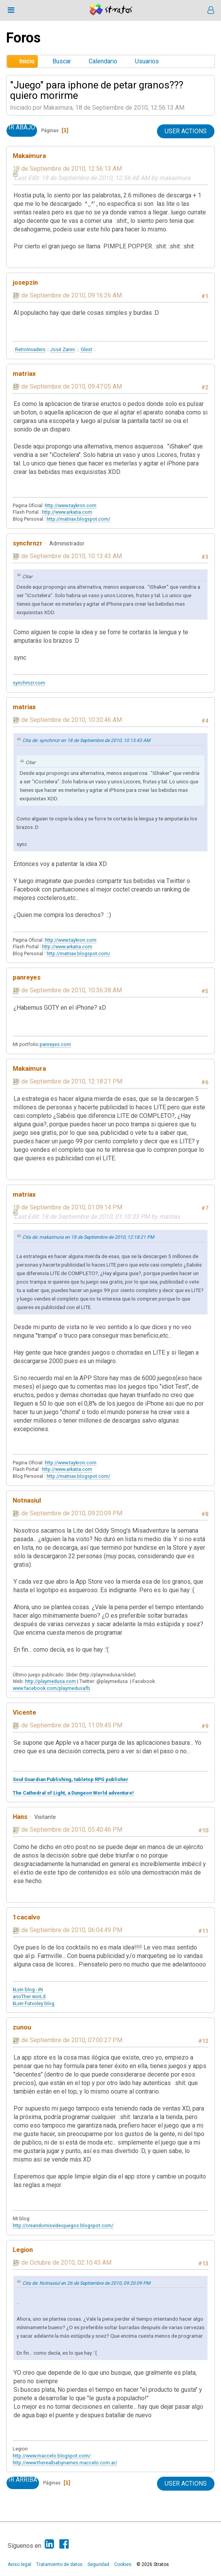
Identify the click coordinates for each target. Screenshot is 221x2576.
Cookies (123, 2564)
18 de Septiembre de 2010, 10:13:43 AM (67, 556)
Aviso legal (19, 2564)
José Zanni (62, 349)
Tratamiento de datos (59, 2564)
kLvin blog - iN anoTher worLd (29, 1993)
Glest (86, 349)
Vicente (24, 1712)
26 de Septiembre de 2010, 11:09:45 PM (67, 1725)
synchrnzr (27, 543)
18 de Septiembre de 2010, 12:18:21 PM (67, 1081)
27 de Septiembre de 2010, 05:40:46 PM (67, 1829)
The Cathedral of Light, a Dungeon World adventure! (73, 1793)
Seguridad (98, 2564)
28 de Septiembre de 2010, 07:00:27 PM (67, 2040)
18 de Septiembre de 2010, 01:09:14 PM (67, 1207)
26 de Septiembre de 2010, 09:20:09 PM (67, 1513)
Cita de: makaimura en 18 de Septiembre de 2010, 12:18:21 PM (88, 1237)
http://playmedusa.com (50, 1681)
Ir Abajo (21, 127)
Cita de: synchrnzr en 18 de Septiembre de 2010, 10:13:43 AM (86, 740)
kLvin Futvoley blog (33, 2003)
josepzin (25, 282)
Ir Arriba (22, 2479)
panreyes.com (55, 1044)
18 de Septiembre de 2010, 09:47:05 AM (67, 386)
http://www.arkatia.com (67, 512)
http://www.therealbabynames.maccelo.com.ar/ (65, 2463)
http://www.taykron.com (70, 505)
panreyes (26, 977)
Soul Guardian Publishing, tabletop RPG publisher (70, 1779)
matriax (24, 373)
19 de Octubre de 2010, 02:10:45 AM (62, 2262)
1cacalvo (26, 1917)
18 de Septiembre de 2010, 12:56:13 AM (67, 168)
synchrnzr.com (29, 683)
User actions (186, 131)
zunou (22, 2027)
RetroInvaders (30, 349)
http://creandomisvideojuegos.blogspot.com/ (63, 2225)
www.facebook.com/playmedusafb (51, 1688)
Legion (23, 2249)
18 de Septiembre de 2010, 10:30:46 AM (67, 719)
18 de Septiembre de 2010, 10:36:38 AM (67, 990)
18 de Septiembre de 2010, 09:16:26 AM (67, 295)
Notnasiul (27, 1500)
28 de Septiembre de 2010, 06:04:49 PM (67, 1930)
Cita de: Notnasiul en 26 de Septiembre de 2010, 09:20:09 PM (86, 2283)
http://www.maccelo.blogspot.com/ (52, 2456)
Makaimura (29, 156)
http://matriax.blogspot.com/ (78, 519)
